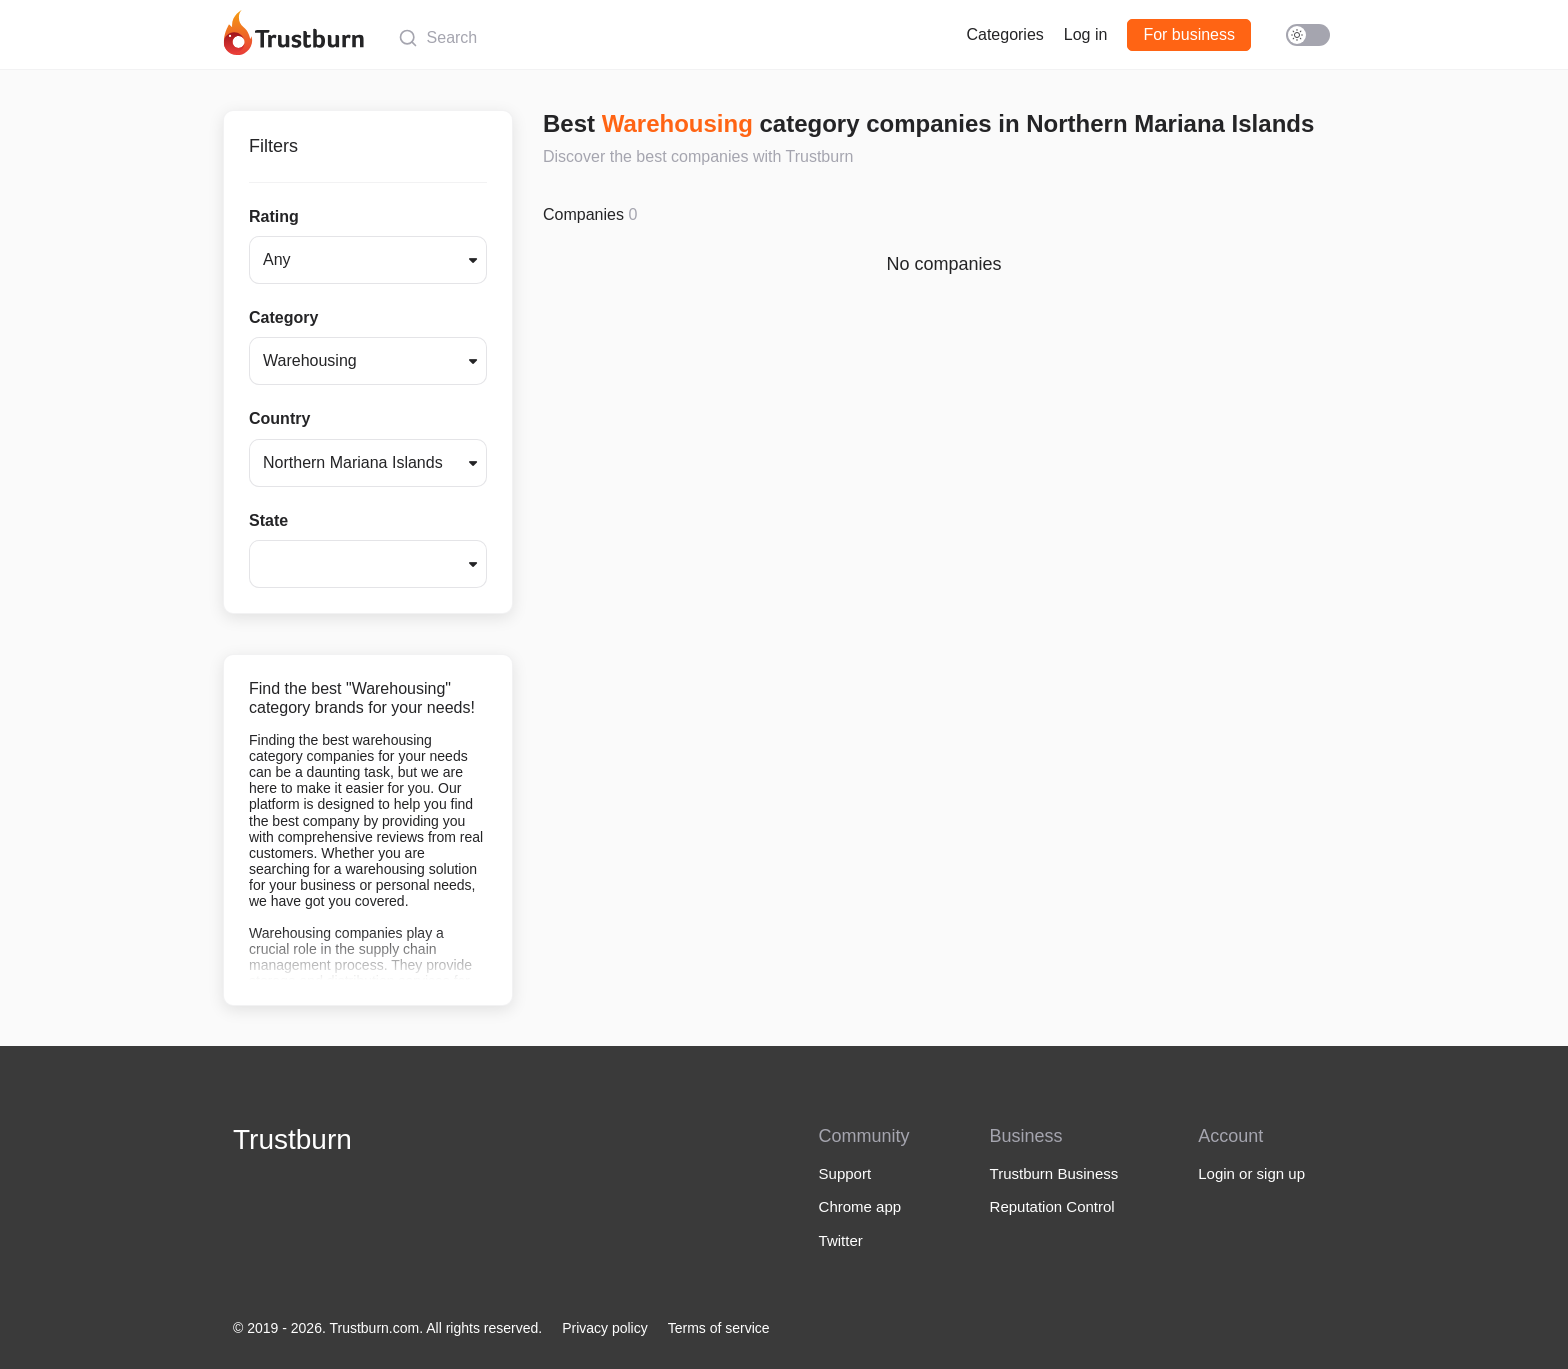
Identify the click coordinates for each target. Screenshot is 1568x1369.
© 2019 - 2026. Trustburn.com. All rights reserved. (387, 1328)
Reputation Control (1052, 1206)
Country (279, 418)
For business (1189, 34)
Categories (1004, 34)
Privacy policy (605, 1328)
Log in (1086, 34)
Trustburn (292, 1139)
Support (845, 1173)
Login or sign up (1251, 1173)
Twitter (841, 1240)
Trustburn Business (1054, 1173)
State (268, 520)
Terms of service (719, 1328)
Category (283, 317)
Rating (274, 216)
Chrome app (860, 1206)
